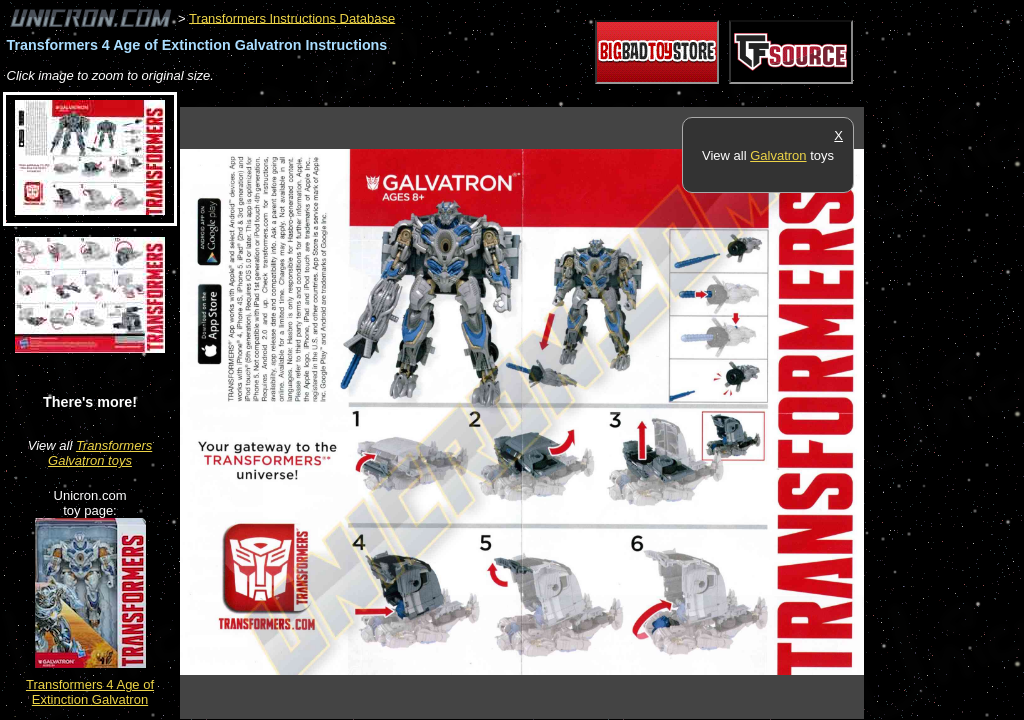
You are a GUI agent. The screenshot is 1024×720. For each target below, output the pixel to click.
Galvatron (778, 155)
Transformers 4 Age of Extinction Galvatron (90, 692)
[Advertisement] (544, 96)
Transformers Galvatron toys (100, 453)
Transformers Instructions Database (292, 17)
